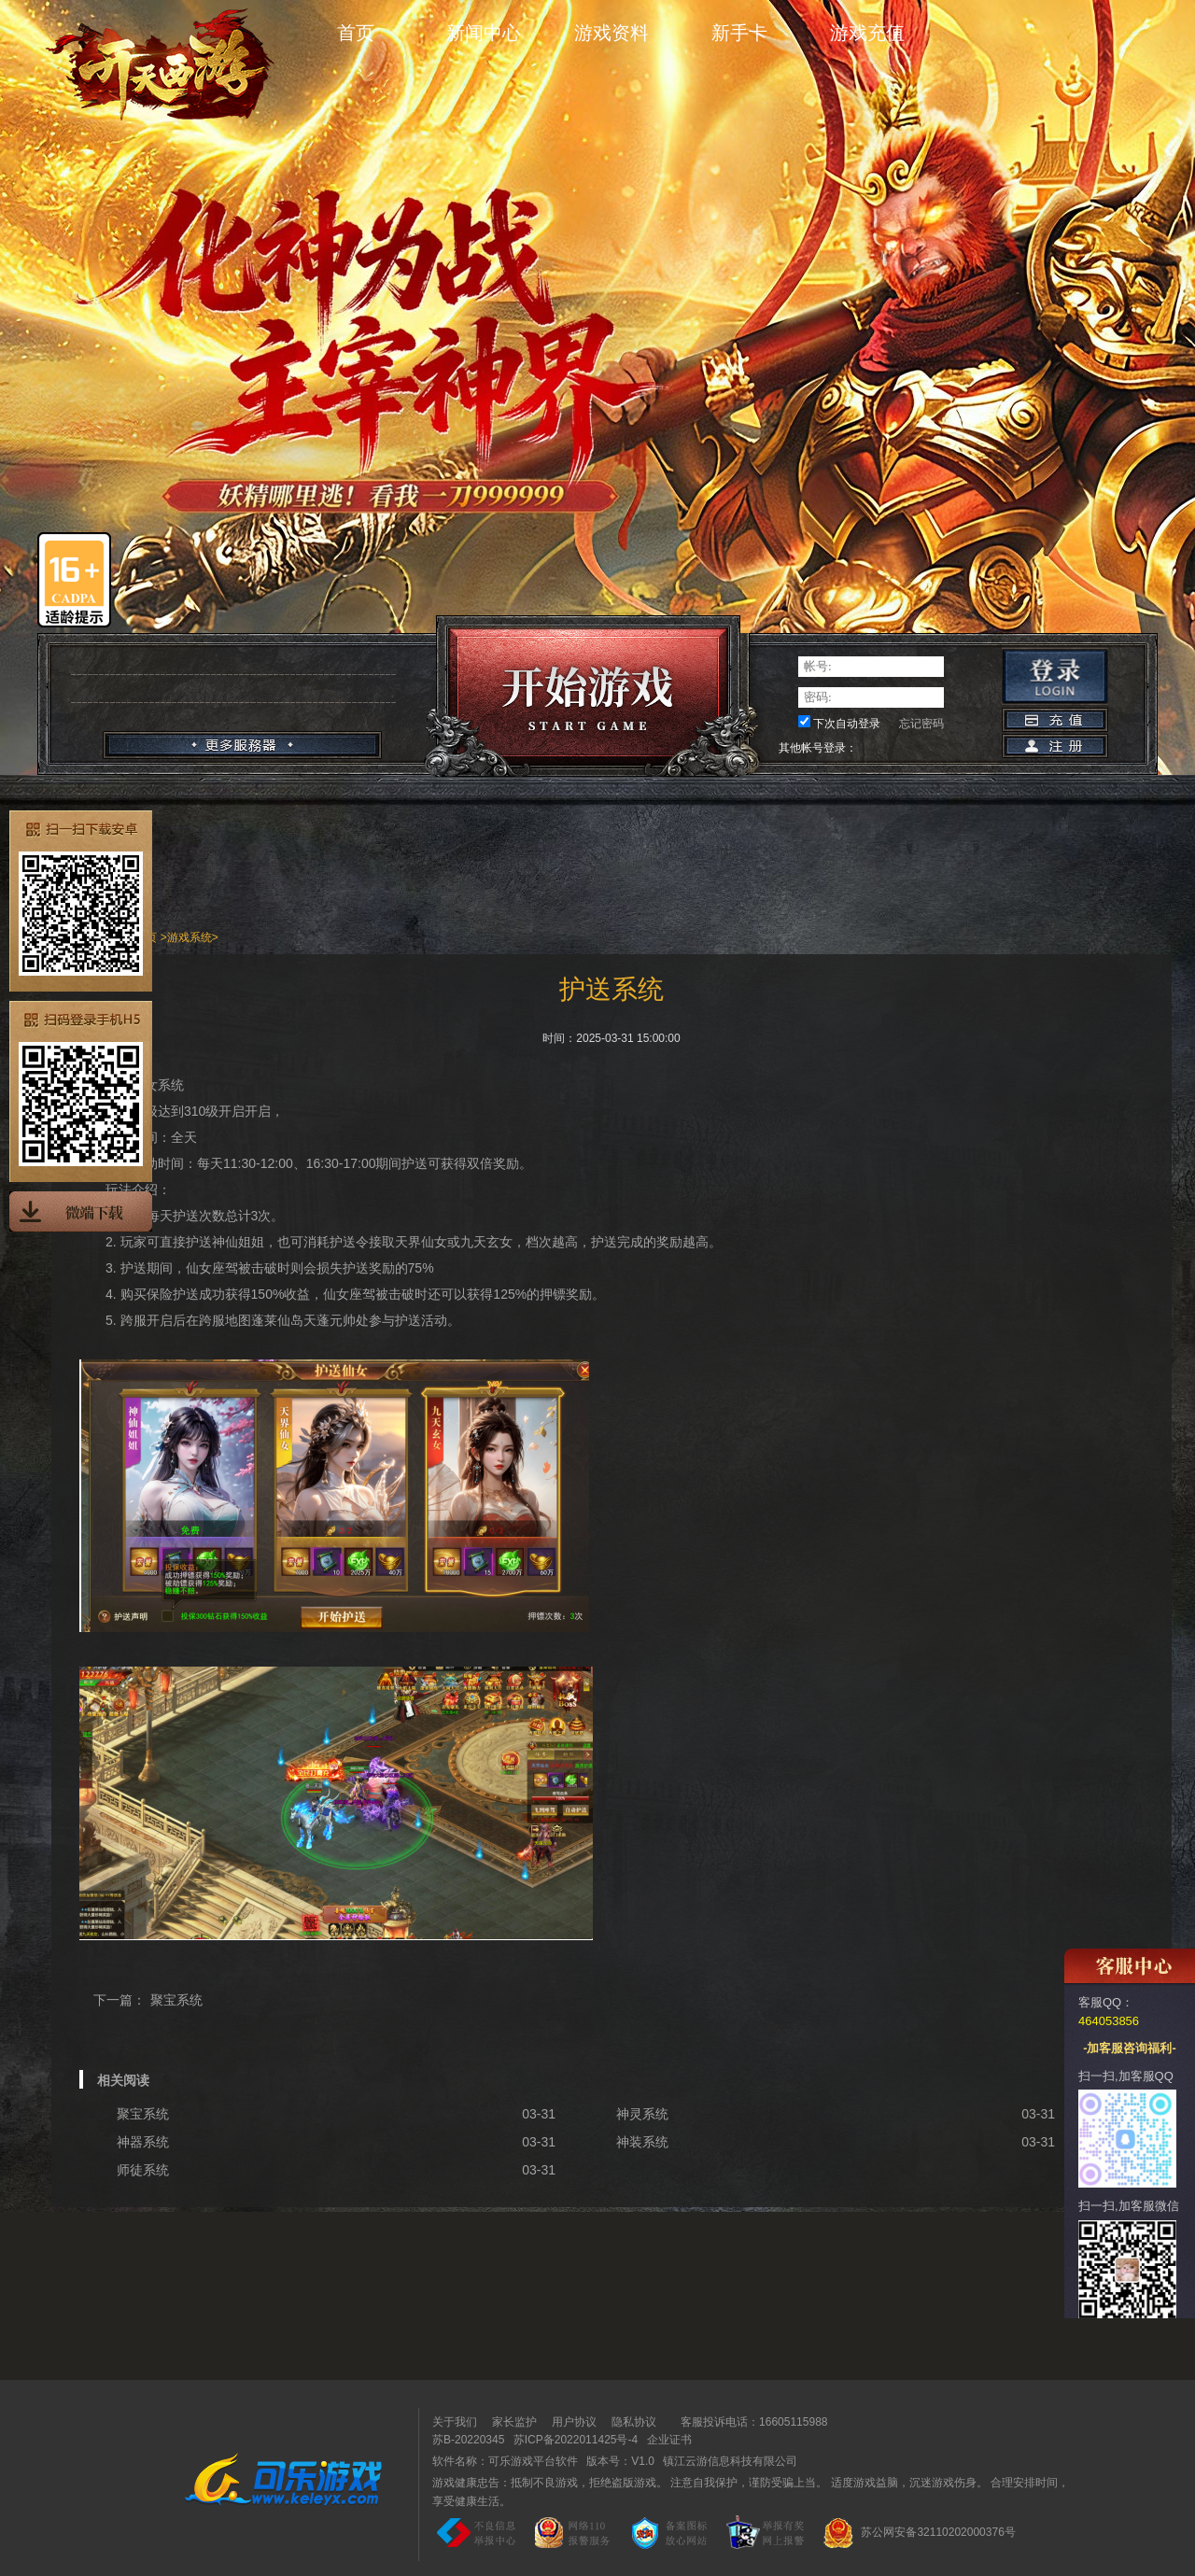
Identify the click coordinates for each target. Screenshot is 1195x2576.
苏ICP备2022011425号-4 (575, 2439)
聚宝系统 (176, 1999)
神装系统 (642, 2141)
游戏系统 (189, 937)
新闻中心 (483, 32)
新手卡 (739, 32)
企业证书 (669, 2439)
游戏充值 (867, 32)
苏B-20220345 (468, 2439)
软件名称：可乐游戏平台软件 (505, 2461)
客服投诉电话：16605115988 (749, 2421)
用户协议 (574, 2421)
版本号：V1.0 (620, 2461)
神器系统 (143, 2141)
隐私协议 (634, 2421)
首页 (355, 32)
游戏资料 (611, 32)
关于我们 (454, 2421)
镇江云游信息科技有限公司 (730, 2461)
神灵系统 (642, 2113)
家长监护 (514, 2421)
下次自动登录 (846, 723)
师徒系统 (143, 2169)
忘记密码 (921, 723)
